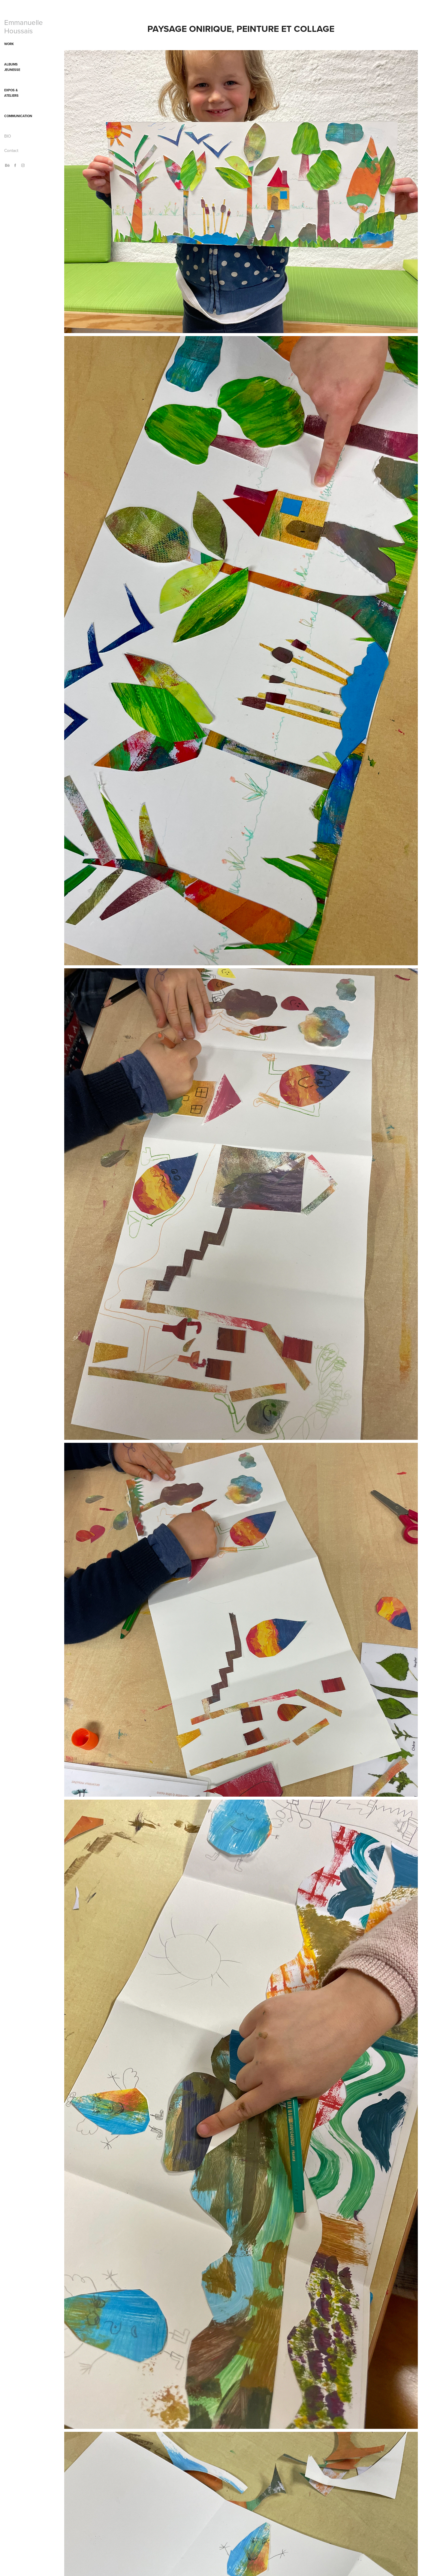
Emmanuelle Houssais (24, 26)
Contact (11, 150)
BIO (7, 136)
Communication (18, 116)
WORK (9, 43)
